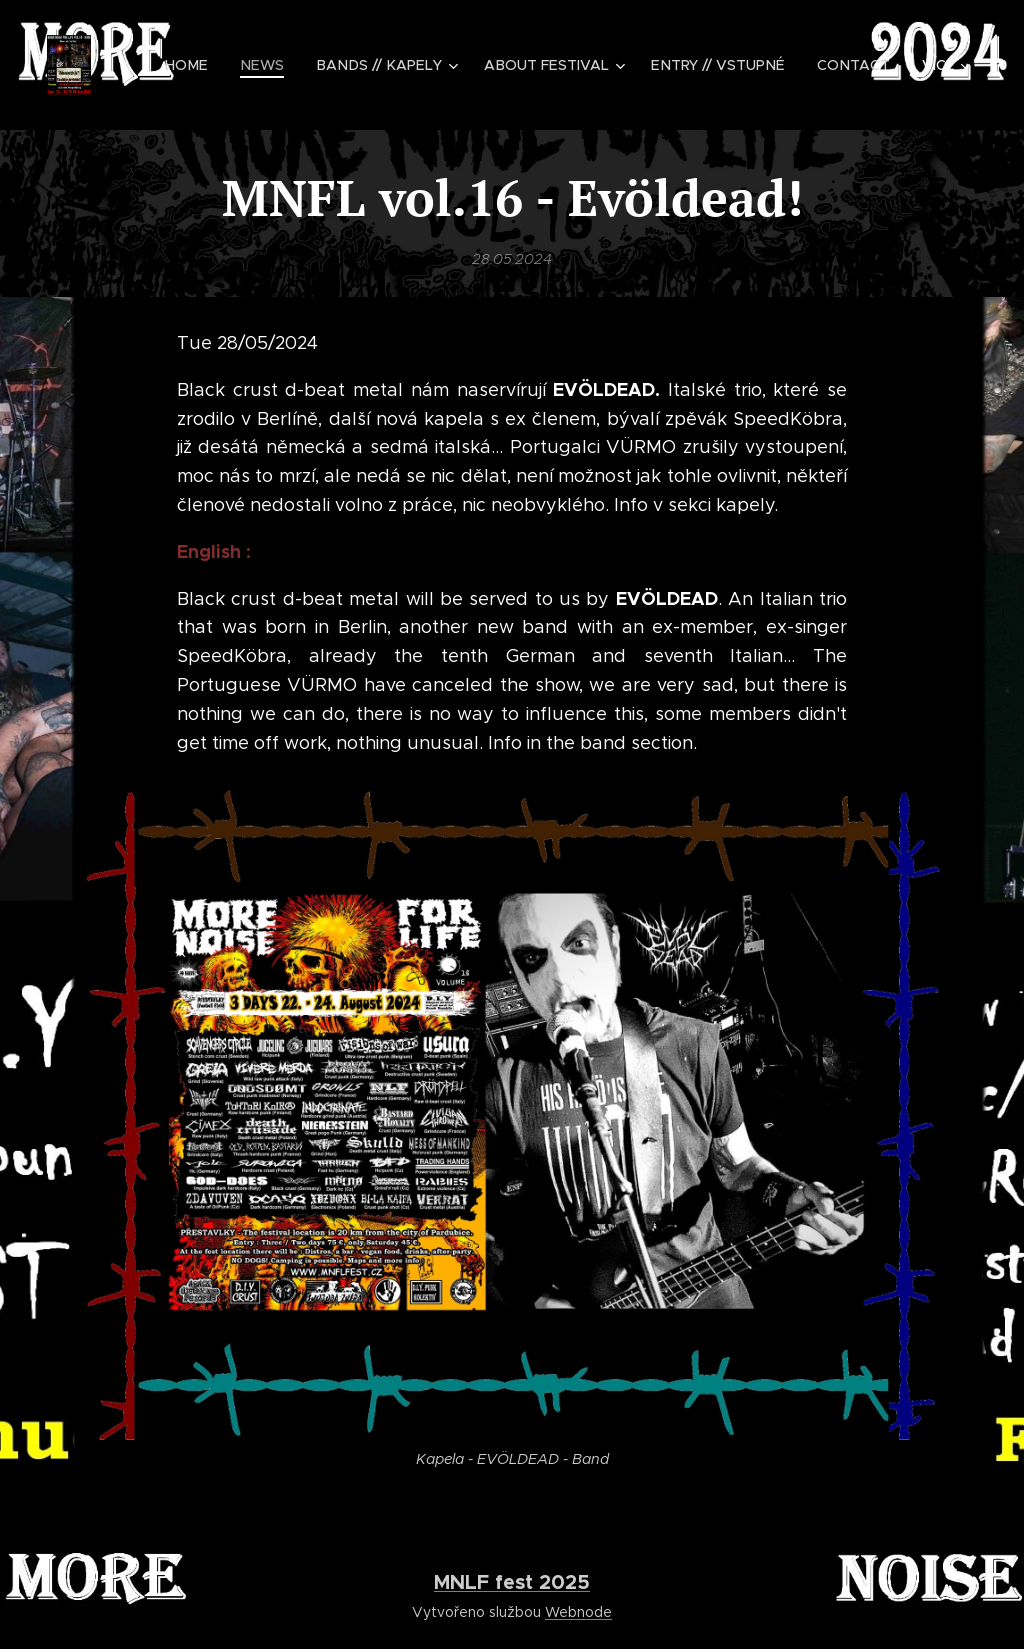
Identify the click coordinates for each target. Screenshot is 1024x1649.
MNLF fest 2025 (512, 1582)
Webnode (578, 1612)
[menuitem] (207, 65)
